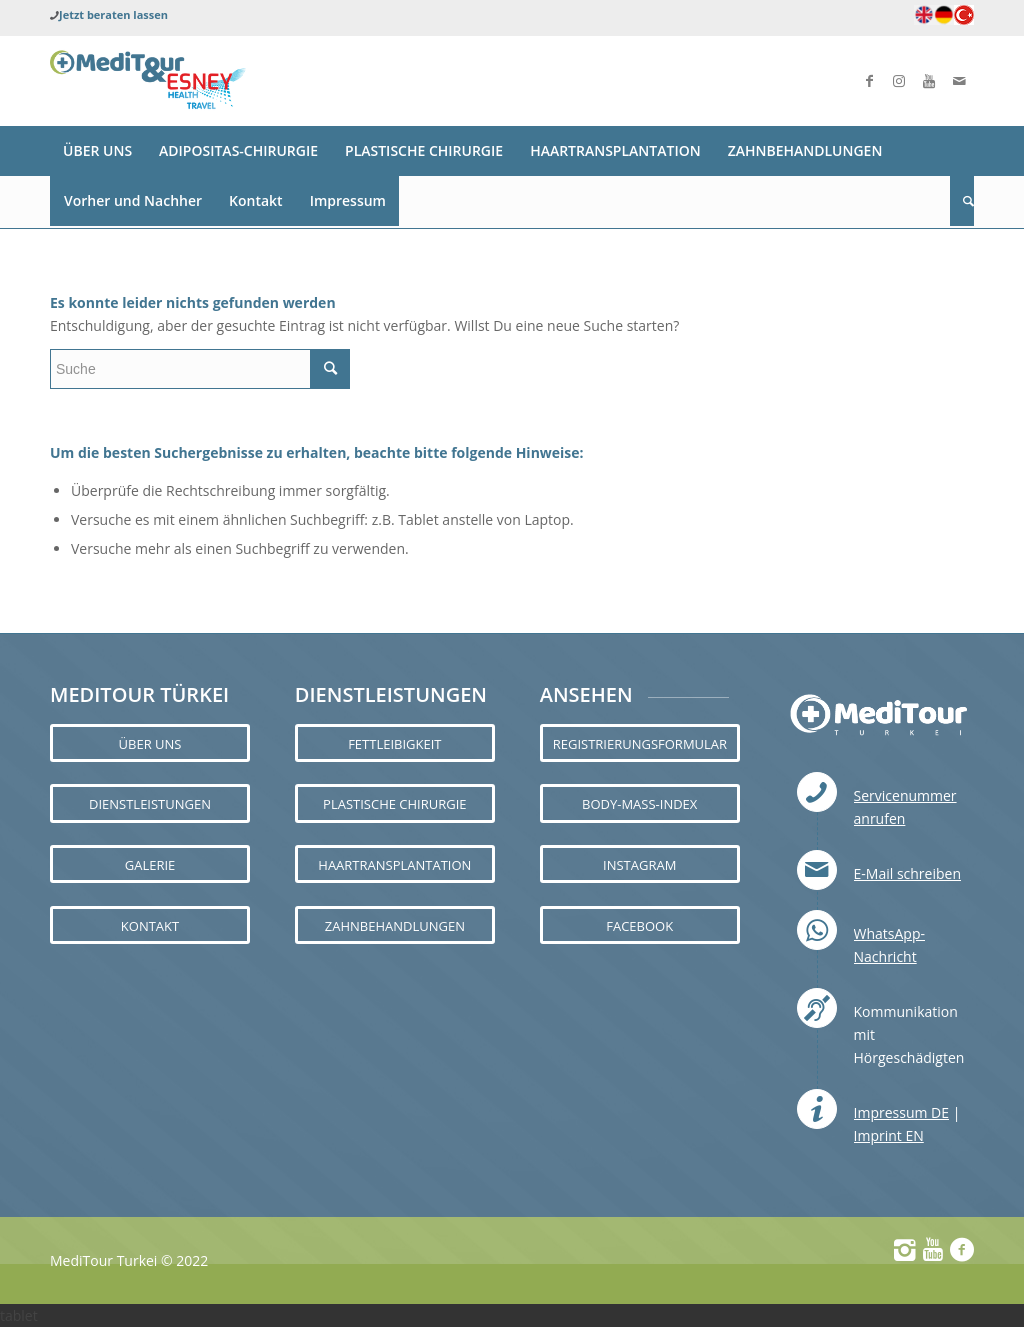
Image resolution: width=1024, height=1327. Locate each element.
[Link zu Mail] (959, 81)
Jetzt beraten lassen (113, 14)
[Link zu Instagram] (899, 81)
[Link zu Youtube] (929, 81)
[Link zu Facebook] (869, 81)
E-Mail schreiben (907, 873)
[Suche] (962, 201)
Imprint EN (889, 1135)
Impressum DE (901, 1112)
